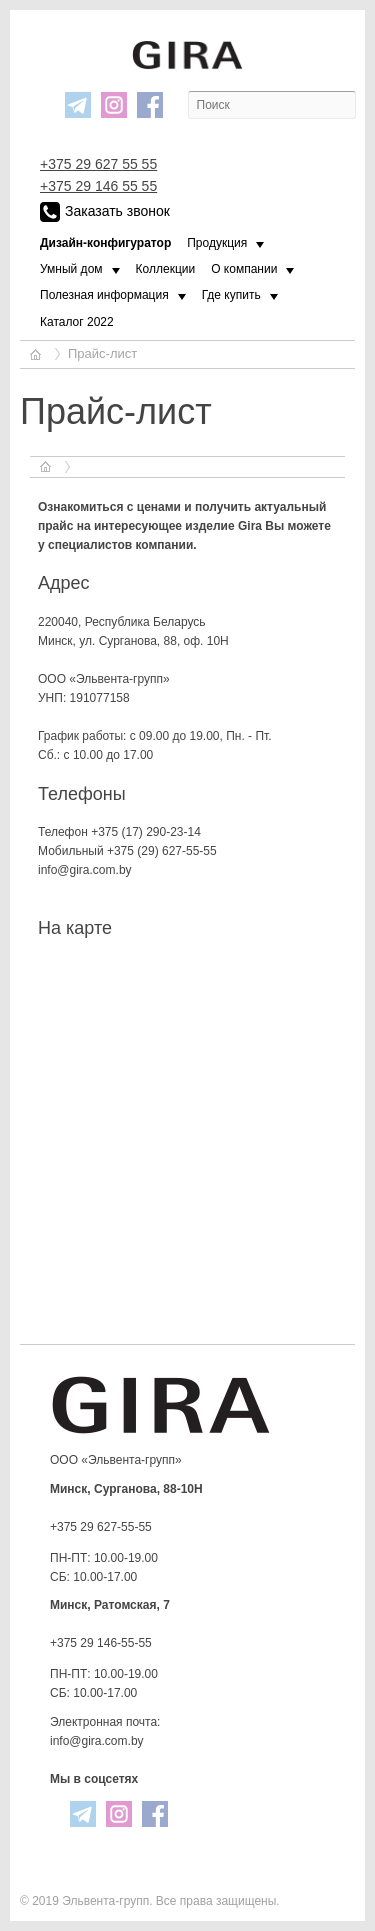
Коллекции (166, 269)
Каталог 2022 (77, 322)
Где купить (231, 295)
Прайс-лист (102, 353)
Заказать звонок (105, 212)
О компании (244, 269)
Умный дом (71, 269)
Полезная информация (104, 295)
